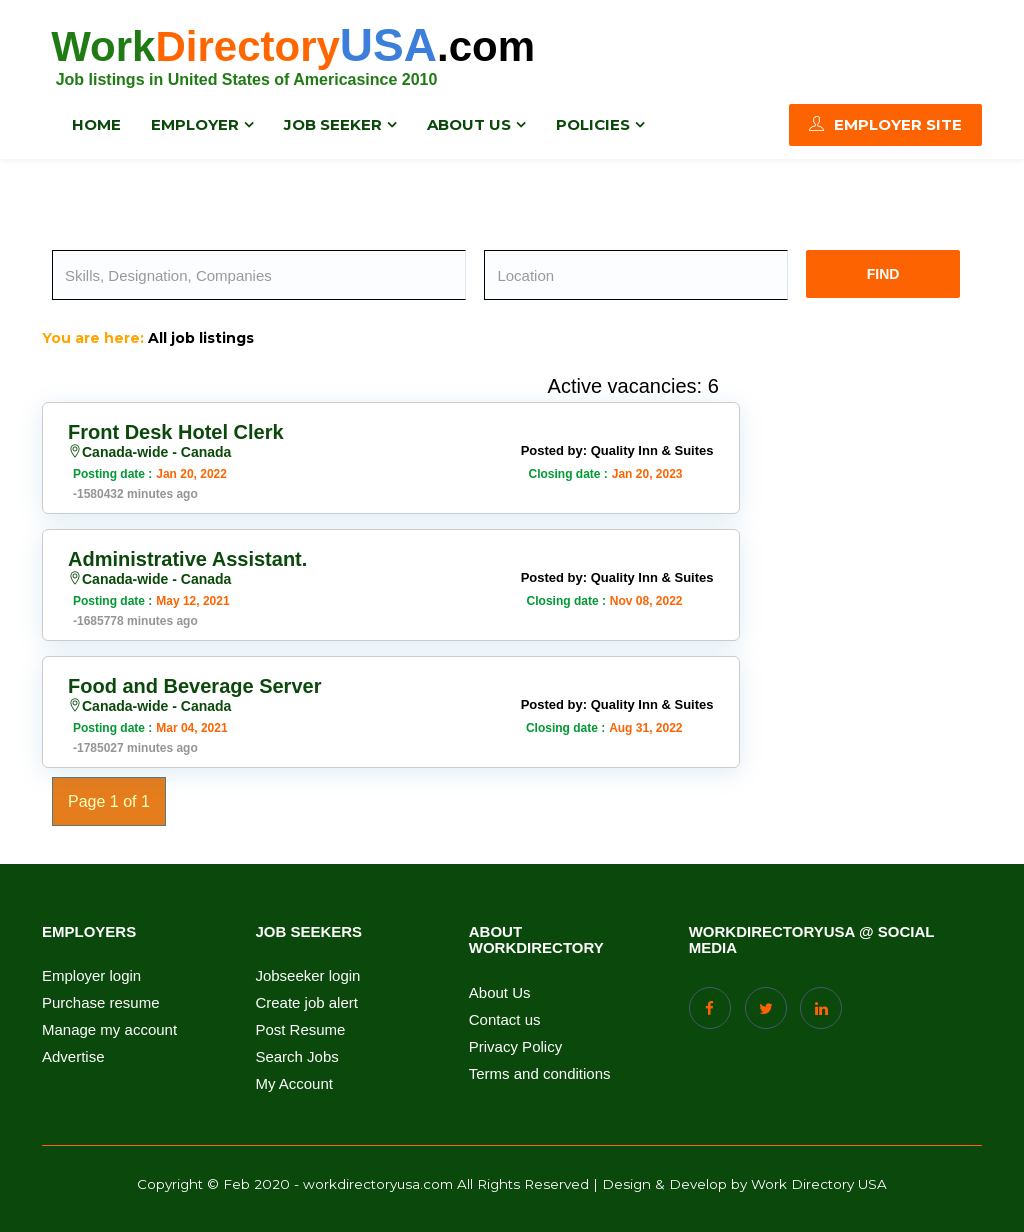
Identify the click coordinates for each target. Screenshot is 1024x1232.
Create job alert (306, 1003)
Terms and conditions (540, 1074)
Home (96, 124)
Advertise (73, 1057)
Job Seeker (333, 124)
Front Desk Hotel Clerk (176, 432)
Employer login (91, 976)
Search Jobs (296, 1057)
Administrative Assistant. (187, 559)
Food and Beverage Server (194, 686)
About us (469, 124)
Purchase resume (101, 1003)
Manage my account (109, 1030)
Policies (593, 124)
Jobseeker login (307, 976)
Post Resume (300, 1030)
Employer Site (885, 124)
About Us (500, 993)
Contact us (505, 1020)
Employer (195, 124)
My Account (294, 1084)
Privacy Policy (515, 1047)
